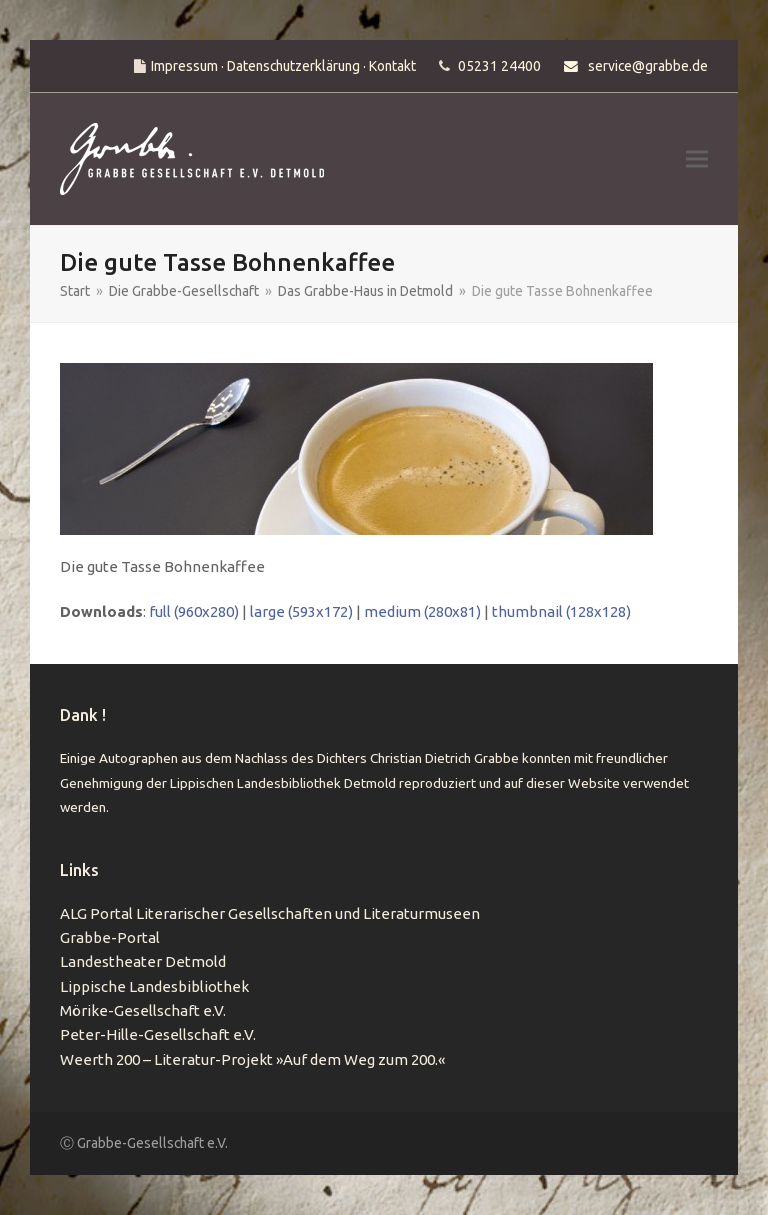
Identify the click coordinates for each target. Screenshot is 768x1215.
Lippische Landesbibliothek (154, 986)
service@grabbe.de (648, 66)
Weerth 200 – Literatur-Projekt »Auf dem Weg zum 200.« (252, 1059)
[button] (697, 159)
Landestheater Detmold (143, 961)
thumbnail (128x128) (561, 611)
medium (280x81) (422, 611)
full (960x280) (194, 611)
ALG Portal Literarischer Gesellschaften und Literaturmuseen (270, 913)
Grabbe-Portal (110, 937)
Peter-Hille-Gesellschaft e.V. (158, 1034)
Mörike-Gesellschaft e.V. (143, 1010)
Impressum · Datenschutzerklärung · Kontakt (283, 66)
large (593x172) (301, 611)
